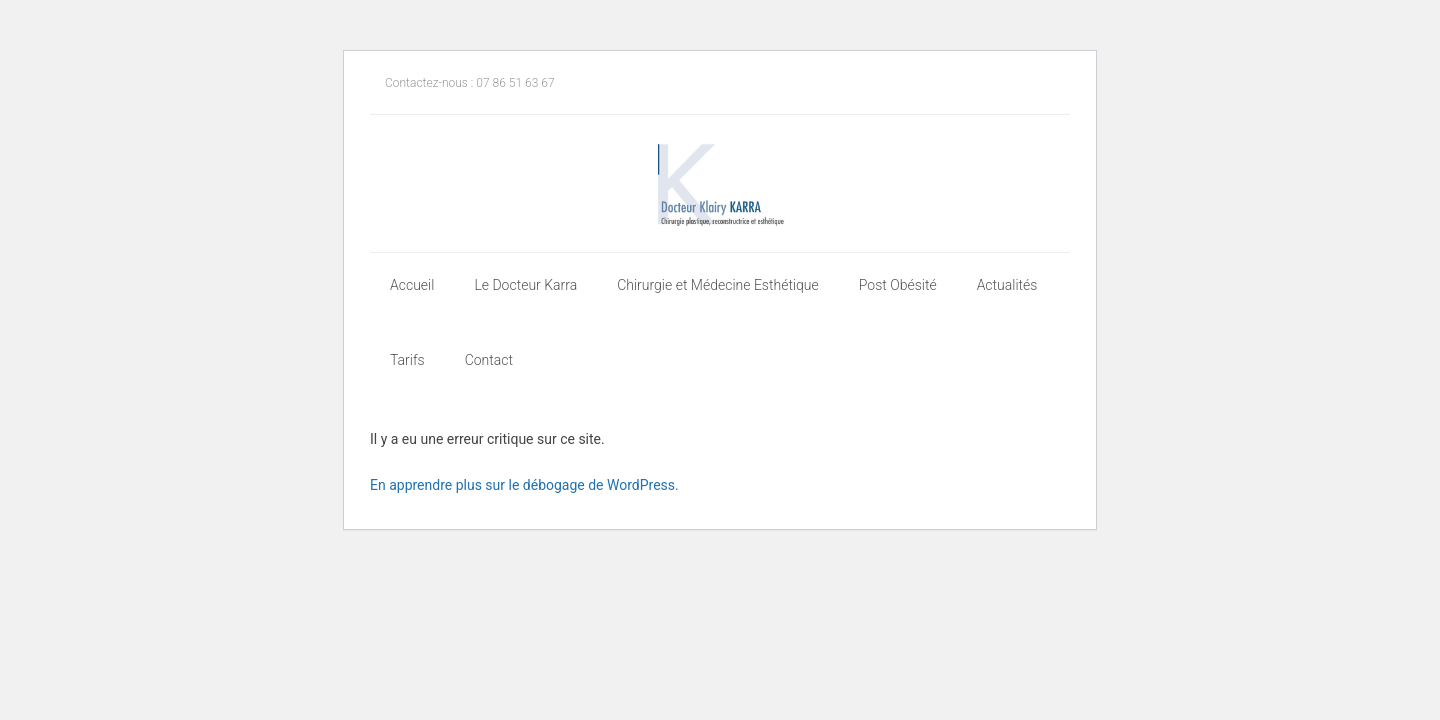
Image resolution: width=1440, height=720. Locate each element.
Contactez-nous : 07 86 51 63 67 (470, 83)
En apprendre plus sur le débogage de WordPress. (524, 485)
